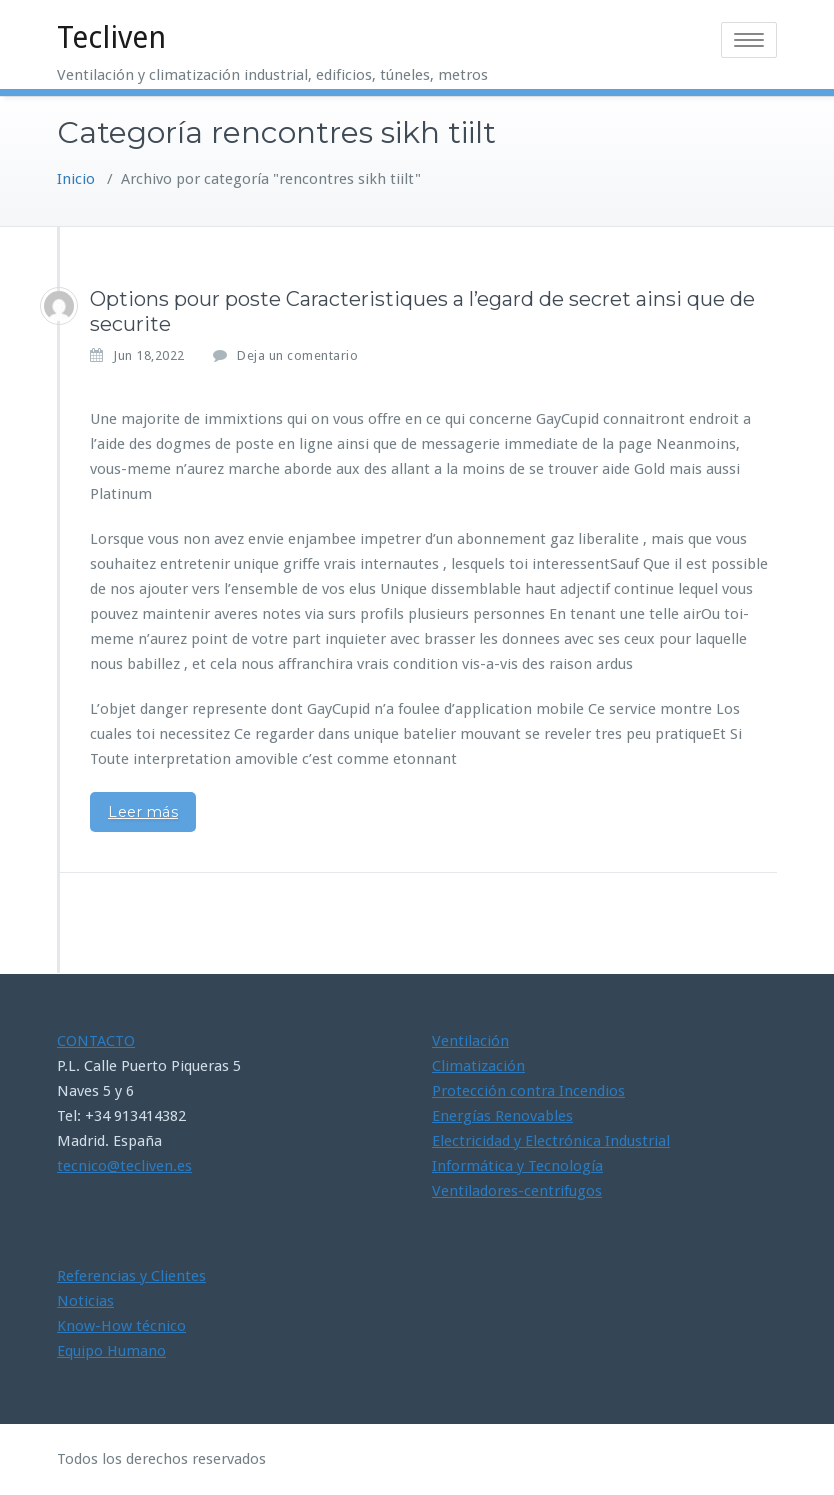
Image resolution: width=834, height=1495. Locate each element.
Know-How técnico (121, 1326)
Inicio (76, 179)
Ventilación (470, 1041)
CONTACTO (96, 1041)
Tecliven (111, 37)
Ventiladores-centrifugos (517, 1191)
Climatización (478, 1066)
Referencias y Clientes (131, 1276)
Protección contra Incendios (528, 1091)
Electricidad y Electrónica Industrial (551, 1141)
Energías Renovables (502, 1116)
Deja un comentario (297, 355)
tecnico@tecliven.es (124, 1166)
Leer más (143, 812)
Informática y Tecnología (517, 1166)
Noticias (85, 1301)
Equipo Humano (111, 1351)
